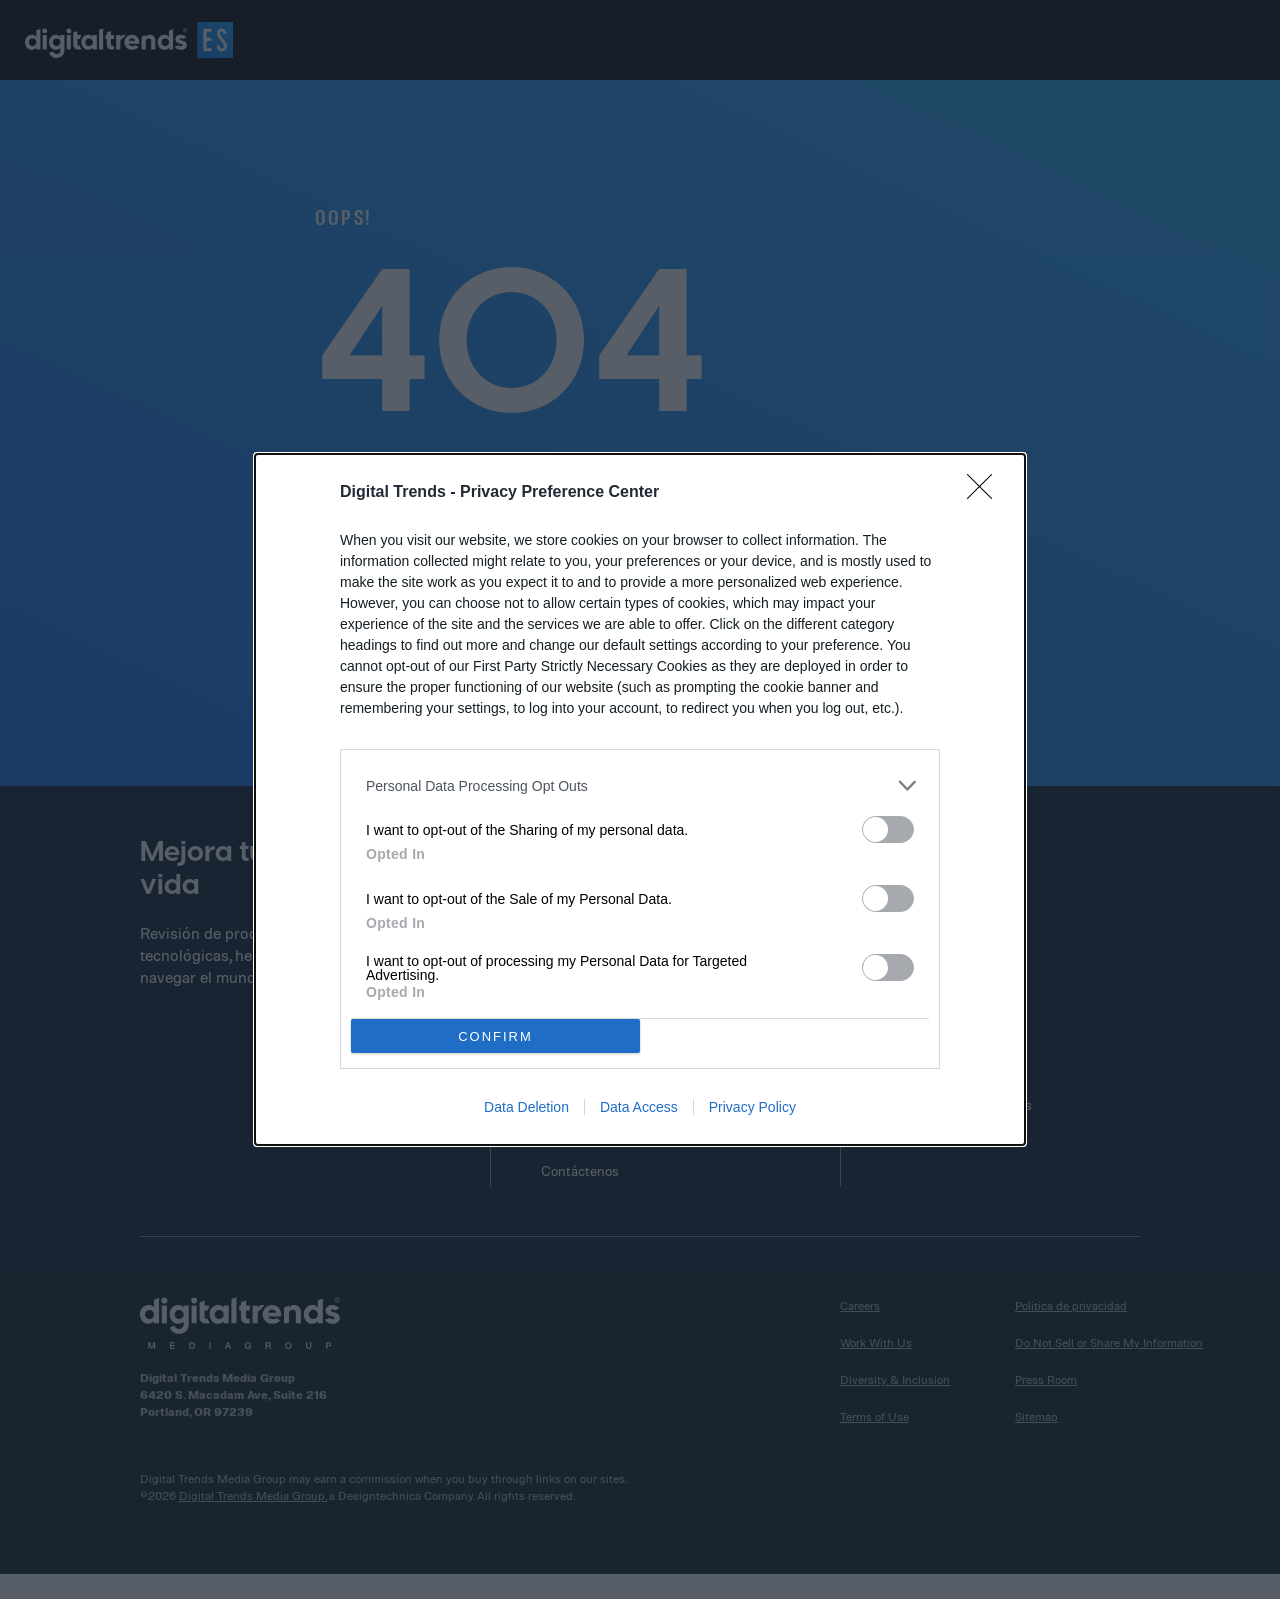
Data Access (639, 1107)
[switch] (888, 829)
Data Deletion (526, 1107)
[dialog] (640, 799)
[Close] (986, 493)
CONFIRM (495, 1035)
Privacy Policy (752, 1107)
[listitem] (640, 785)
